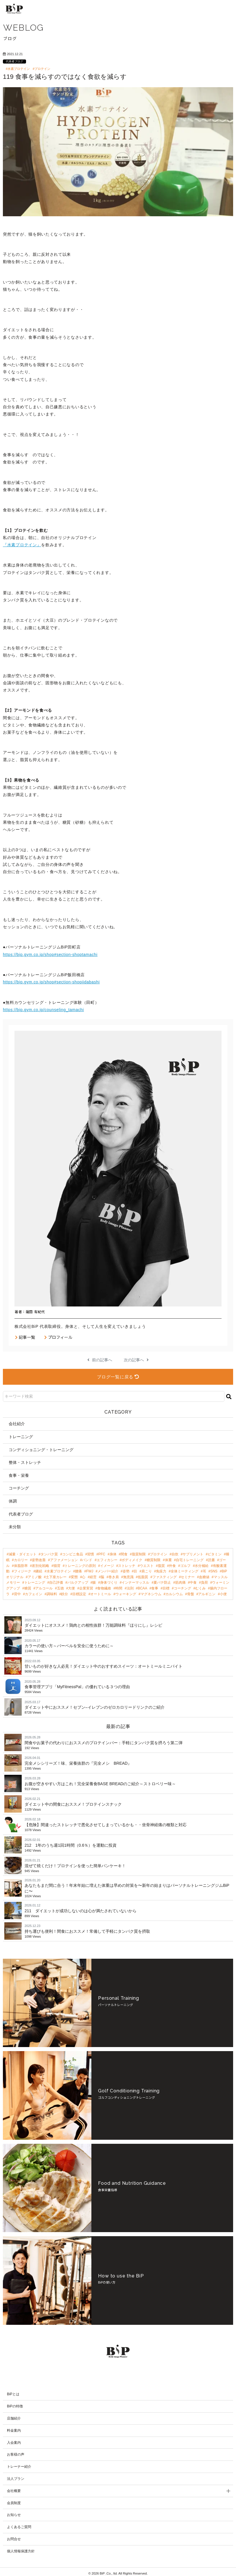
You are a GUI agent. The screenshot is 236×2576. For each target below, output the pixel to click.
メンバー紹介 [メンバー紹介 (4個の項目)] (107, 1571)
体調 (13, 1501)
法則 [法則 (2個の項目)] (130, 1588)
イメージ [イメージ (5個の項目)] (107, 1566)
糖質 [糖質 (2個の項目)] (27, 1588)
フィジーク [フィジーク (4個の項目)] (22, 1571)
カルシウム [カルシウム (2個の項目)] (174, 1594)
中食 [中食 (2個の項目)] (193, 1582)
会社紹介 (17, 1423)
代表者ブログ (14, 61)
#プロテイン (41, 68)
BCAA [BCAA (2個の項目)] (142, 1588)
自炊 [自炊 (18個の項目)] (175, 1554)
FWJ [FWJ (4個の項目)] (89, 1571)
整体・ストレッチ (25, 1462)
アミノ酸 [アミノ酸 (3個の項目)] (35, 1577)
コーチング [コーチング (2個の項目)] (182, 1588)
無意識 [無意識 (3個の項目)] (128, 1577)
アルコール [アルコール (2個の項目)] (44, 1588)
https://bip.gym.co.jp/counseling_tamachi (43, 1009)
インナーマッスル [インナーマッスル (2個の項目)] (135, 1582)
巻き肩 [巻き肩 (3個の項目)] (113, 1577)
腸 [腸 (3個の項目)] (94, 1582)
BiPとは (13, 2391)
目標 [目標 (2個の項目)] (166, 1588)
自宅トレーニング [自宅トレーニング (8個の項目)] (190, 1560)
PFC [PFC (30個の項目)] (101, 1554)
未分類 (15, 1526)
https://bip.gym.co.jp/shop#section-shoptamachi (50, 954)
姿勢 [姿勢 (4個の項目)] (126, 1571)
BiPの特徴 (15, 2403)
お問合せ (14, 2536)
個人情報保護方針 (21, 2548)
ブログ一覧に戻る (118, 1376)
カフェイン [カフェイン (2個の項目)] (33, 1594)
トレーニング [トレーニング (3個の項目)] (34, 1582)
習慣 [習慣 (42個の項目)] (90, 1554)
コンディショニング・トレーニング (41, 1449)
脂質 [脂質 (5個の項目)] (161, 1566)
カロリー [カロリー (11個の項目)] (21, 1560)
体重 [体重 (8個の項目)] (168, 1560)
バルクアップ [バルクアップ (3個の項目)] (77, 1582)
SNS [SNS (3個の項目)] (213, 1571)
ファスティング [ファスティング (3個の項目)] (164, 1577)
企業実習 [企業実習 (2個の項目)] (86, 1588)
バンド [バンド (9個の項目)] (87, 1560)
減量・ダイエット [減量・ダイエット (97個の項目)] (22, 1554)
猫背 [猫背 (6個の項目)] (57, 1566)
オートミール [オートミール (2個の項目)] (100, 1594)
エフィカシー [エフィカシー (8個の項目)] (107, 1560)
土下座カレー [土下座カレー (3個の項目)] (56, 1577)
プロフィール (58, 1337)
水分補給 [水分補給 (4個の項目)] (202, 1566)
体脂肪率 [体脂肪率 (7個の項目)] (21, 1566)
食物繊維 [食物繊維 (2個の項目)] (104, 1588)
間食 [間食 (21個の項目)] (124, 1554)
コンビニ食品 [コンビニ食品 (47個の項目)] (72, 1554)
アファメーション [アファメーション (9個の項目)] (64, 1560)
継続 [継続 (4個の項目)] (38, 1571)
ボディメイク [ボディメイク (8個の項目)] (131, 1560)
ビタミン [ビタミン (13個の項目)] (215, 1554)
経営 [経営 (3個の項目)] (93, 1577)
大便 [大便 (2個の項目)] (71, 1588)
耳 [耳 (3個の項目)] (204, 1571)
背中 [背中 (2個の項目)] (17, 1594)
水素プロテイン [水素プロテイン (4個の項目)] (59, 1571)
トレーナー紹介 (19, 2464)
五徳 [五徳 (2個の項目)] (60, 1588)
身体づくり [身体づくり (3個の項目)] (108, 1582)
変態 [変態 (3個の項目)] (74, 1577)
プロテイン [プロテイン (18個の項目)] (158, 1554)
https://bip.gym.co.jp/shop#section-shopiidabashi (51, 982)
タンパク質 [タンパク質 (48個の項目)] (49, 1554)
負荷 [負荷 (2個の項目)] (204, 1582)
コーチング (19, 1488)
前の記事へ (99, 1360)
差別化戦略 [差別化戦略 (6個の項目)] (40, 1566)
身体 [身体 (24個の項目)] (113, 1554)
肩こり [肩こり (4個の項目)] (146, 1571)
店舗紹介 (14, 2415)
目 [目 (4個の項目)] (135, 1571)
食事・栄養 (19, 1475)
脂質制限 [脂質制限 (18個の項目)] (139, 1554)
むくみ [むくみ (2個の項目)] (200, 1588)
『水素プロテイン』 (22, 545)
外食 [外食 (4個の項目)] (172, 1566)
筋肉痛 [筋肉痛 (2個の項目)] (180, 1582)
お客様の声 (15, 2452)
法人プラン (15, 2476)
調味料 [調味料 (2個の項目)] (52, 1594)
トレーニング (21, 1436)
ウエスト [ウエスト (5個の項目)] (147, 1566)
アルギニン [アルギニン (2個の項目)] (206, 1594)
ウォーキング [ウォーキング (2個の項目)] (125, 1594)
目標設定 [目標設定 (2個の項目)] (79, 1594)
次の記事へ (136, 1360)
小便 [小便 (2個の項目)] (223, 1594)
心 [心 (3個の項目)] (83, 1577)
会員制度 (14, 2500)
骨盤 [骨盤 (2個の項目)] (190, 1594)
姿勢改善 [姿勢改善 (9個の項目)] (39, 1560)
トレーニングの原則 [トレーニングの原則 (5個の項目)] (80, 1566)
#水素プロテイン (18, 68)
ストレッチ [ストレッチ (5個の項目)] (126, 1566)
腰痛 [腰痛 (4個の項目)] (78, 1571)
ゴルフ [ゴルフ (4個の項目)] (185, 1566)
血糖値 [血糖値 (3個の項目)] (204, 1577)
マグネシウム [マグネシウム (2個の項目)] (151, 1594)
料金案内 (14, 2428)
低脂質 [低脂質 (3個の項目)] (143, 1577)
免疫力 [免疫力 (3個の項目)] (161, 1571)
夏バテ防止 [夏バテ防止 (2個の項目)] (162, 1582)
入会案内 (14, 2439)
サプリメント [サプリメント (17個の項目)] (192, 1554)
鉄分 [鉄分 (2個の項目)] (64, 1594)
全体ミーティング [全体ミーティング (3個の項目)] (184, 1571)
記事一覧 (25, 1337)
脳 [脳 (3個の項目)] (102, 1577)
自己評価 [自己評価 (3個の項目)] (56, 1582)
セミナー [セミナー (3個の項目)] (188, 1577)
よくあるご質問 (19, 2524)
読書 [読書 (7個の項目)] (211, 1560)
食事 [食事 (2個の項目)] (154, 1588)
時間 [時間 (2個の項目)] (118, 1588)
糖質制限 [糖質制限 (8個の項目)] (154, 1560)
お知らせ (14, 2512)
